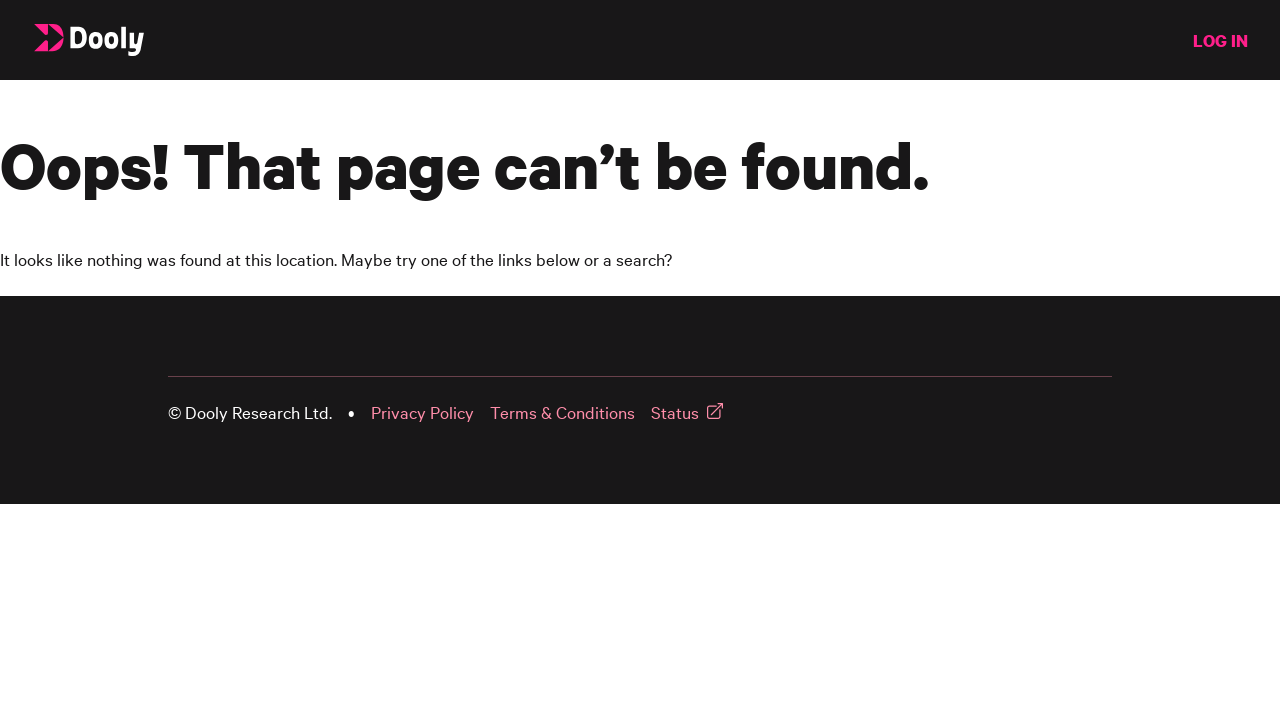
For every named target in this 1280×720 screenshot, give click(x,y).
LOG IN (1220, 40)
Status (675, 412)
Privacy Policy (422, 412)
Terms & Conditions (562, 412)
